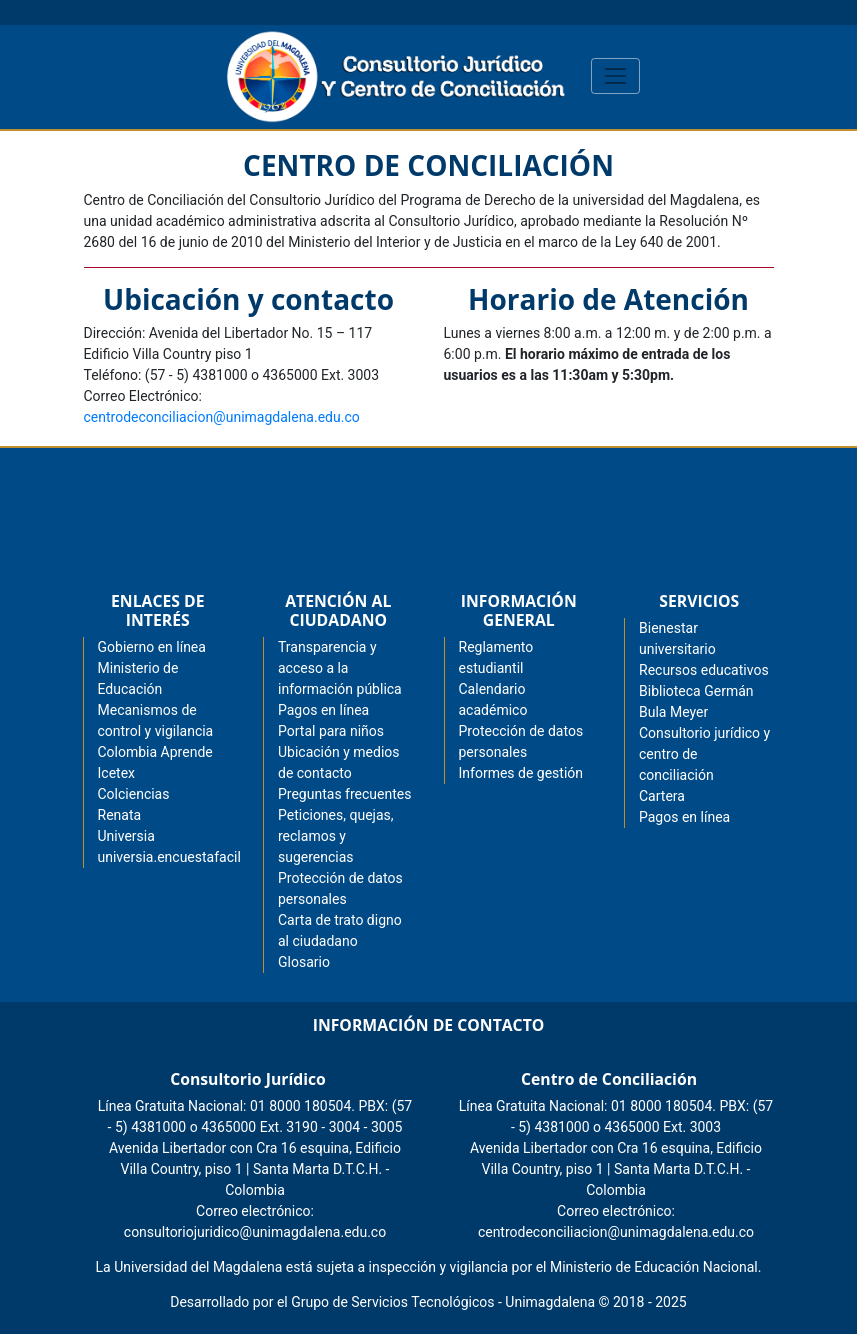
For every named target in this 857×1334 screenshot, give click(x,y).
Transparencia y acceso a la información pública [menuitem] (340, 668)
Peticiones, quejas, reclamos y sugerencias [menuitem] (336, 836)
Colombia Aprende (155, 752)
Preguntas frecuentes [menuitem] (344, 794)
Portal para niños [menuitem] (331, 731)
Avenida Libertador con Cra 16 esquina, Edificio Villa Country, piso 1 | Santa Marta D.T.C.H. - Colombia (255, 1169)
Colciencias (134, 794)
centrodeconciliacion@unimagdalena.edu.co (222, 417)
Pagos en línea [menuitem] (323, 710)
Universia (126, 836)
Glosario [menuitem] (304, 962)
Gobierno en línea (152, 647)
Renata (120, 815)
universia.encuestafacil (169, 857)
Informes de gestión (521, 773)
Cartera (662, 796)
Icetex (117, 773)
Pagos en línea (684, 817)
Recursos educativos (704, 670)
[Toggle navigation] (615, 75)
